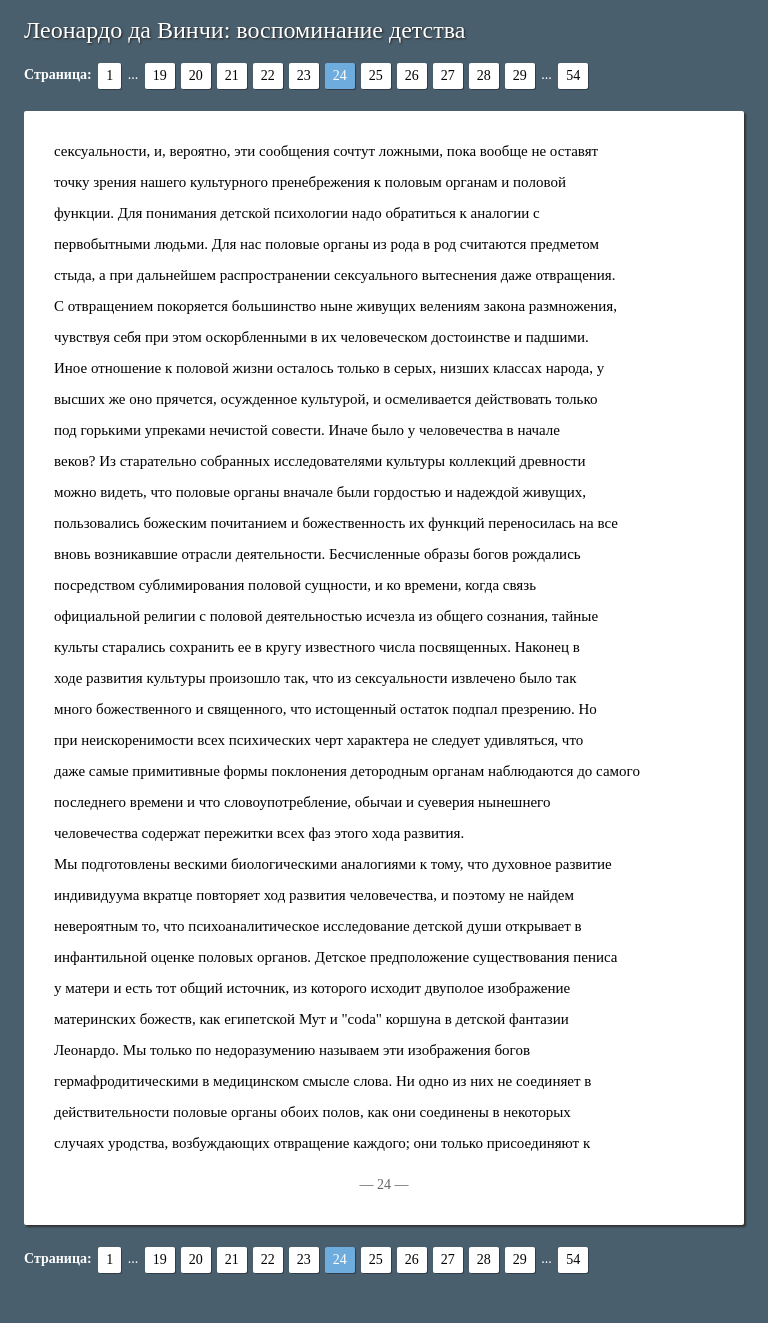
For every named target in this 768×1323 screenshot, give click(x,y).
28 (484, 75)
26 (412, 75)
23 (304, 75)
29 (520, 75)
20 (196, 75)
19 (160, 75)
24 (340, 75)
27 (448, 75)
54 (573, 75)
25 (376, 75)
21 (232, 75)
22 (268, 75)
